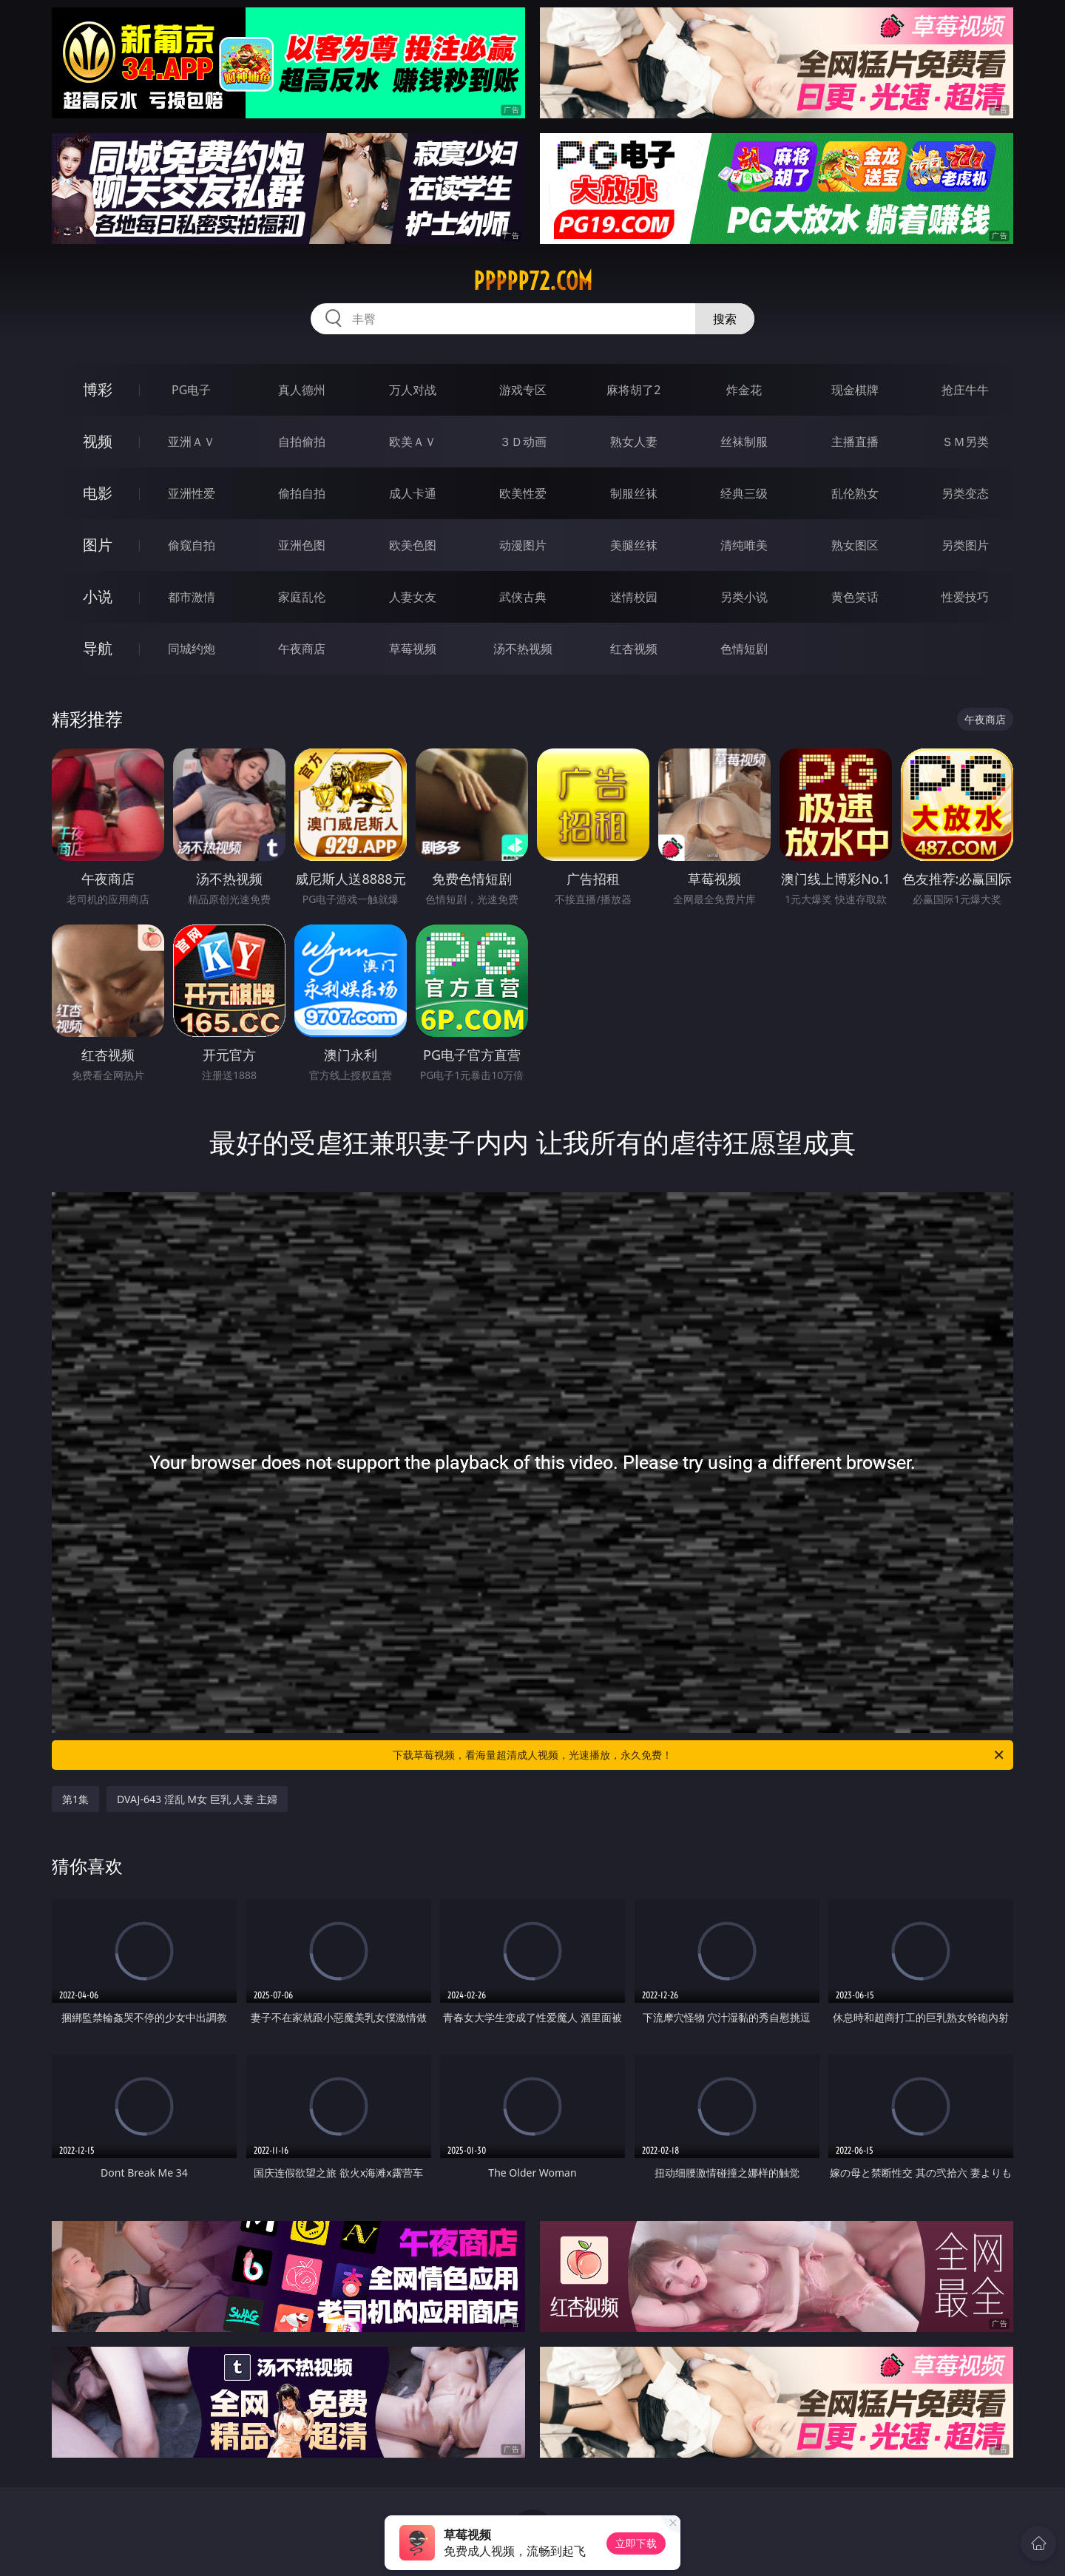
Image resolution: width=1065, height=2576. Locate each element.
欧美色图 (412, 545)
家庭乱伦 (301, 597)
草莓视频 (412, 648)
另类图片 (965, 545)
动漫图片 (523, 545)
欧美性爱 (523, 493)
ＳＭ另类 (965, 441)
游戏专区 (523, 390)
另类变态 (965, 493)
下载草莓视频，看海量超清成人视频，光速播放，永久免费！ (699, 1755)
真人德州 (301, 390)
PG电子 (191, 390)
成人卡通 (412, 493)
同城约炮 (191, 648)
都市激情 (191, 597)
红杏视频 (633, 648)
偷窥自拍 (191, 545)
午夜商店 (301, 648)
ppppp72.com (532, 281)
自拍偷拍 (301, 441)
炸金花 (744, 390)
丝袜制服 (744, 441)
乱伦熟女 (855, 493)
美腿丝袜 (633, 545)
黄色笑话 (855, 597)
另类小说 (744, 597)
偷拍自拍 (301, 493)
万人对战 (412, 390)
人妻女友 (412, 597)
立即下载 (636, 2543)
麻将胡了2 (633, 390)
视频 (97, 441)
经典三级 (744, 493)
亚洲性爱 (191, 493)
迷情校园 (633, 597)
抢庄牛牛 (965, 390)
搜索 (725, 319)
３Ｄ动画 (523, 441)
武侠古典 (523, 597)
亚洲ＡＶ (191, 441)
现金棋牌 (855, 390)
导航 (97, 648)
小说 (97, 596)
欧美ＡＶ (412, 441)
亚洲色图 (301, 545)
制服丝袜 (633, 493)
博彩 (97, 389)
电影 (97, 493)
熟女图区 (855, 545)
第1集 (75, 1799)
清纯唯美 (744, 545)
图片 (97, 545)
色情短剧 (744, 648)
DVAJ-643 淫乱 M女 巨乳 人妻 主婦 (197, 1799)
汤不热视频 (522, 648)
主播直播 (855, 441)
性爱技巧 (965, 597)
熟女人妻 (633, 441)
